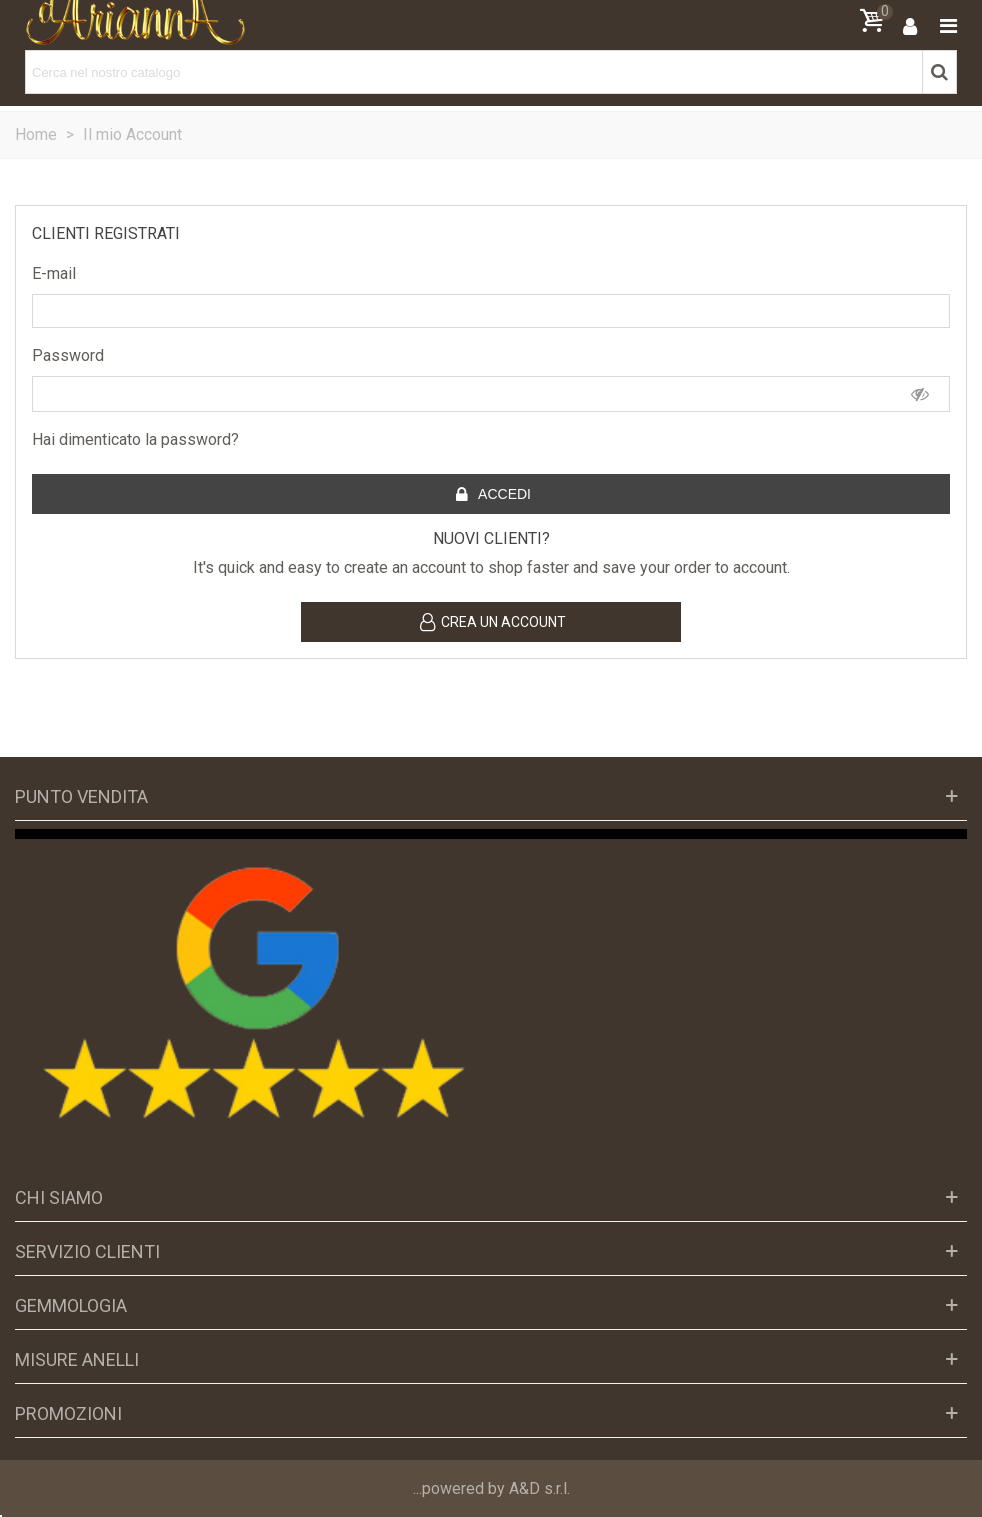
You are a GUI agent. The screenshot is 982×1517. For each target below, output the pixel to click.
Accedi (492, 495)
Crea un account (492, 622)
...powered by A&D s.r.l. (491, 1488)
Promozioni (68, 1413)
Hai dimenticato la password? (135, 439)
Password (68, 355)
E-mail (54, 273)
